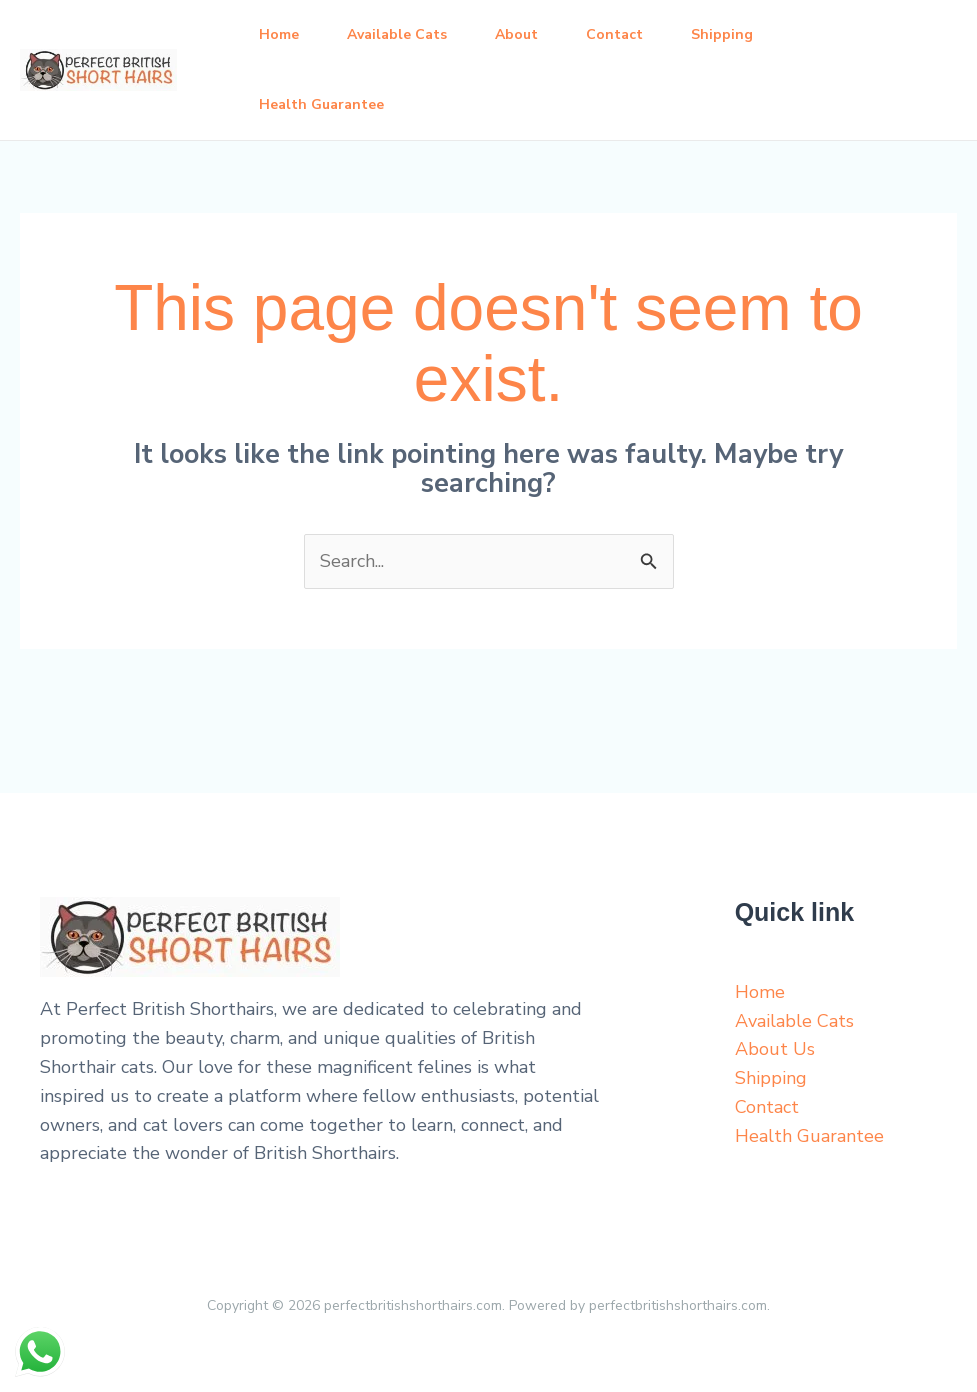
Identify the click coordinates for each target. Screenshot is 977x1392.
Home (279, 34)
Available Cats (397, 34)
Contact (614, 34)
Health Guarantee (321, 104)
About (516, 34)
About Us (775, 1049)
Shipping (722, 34)
